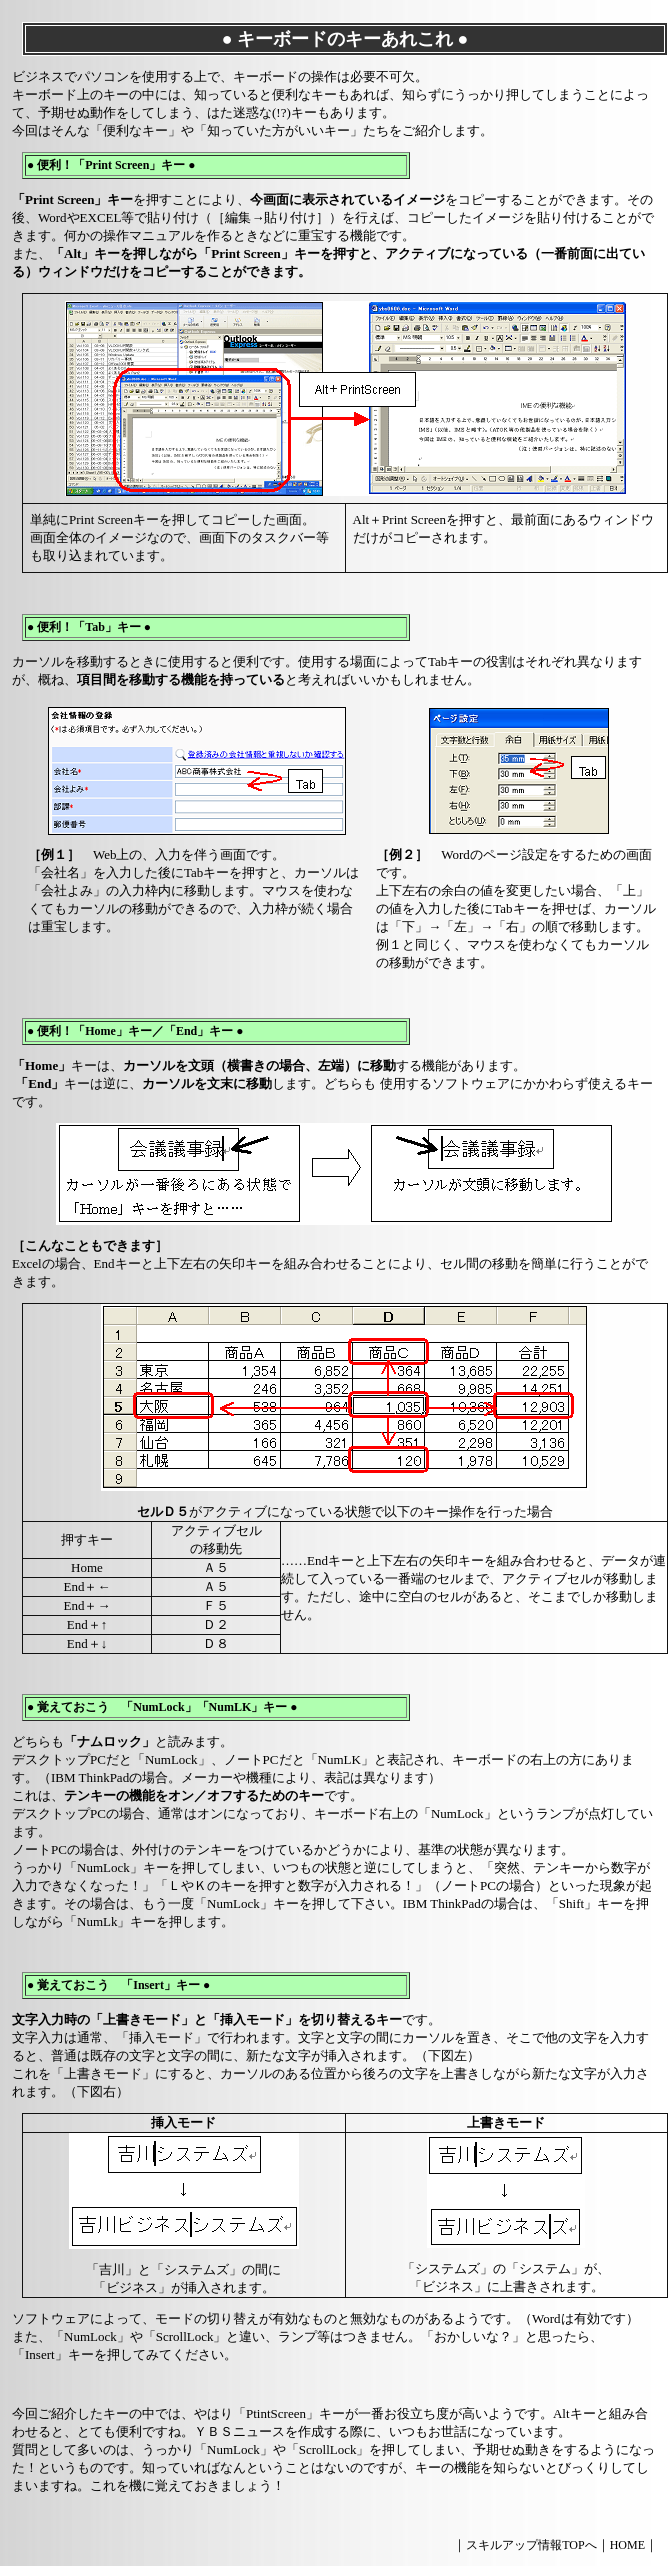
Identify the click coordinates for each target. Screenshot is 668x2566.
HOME (627, 2545)
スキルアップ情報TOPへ (531, 2545)
